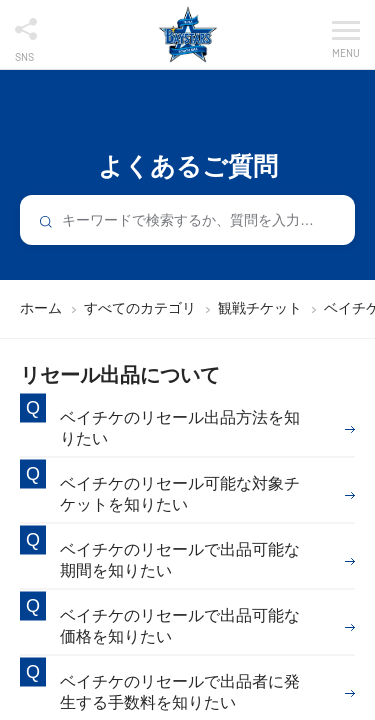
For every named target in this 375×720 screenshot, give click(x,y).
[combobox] (187, 220)
